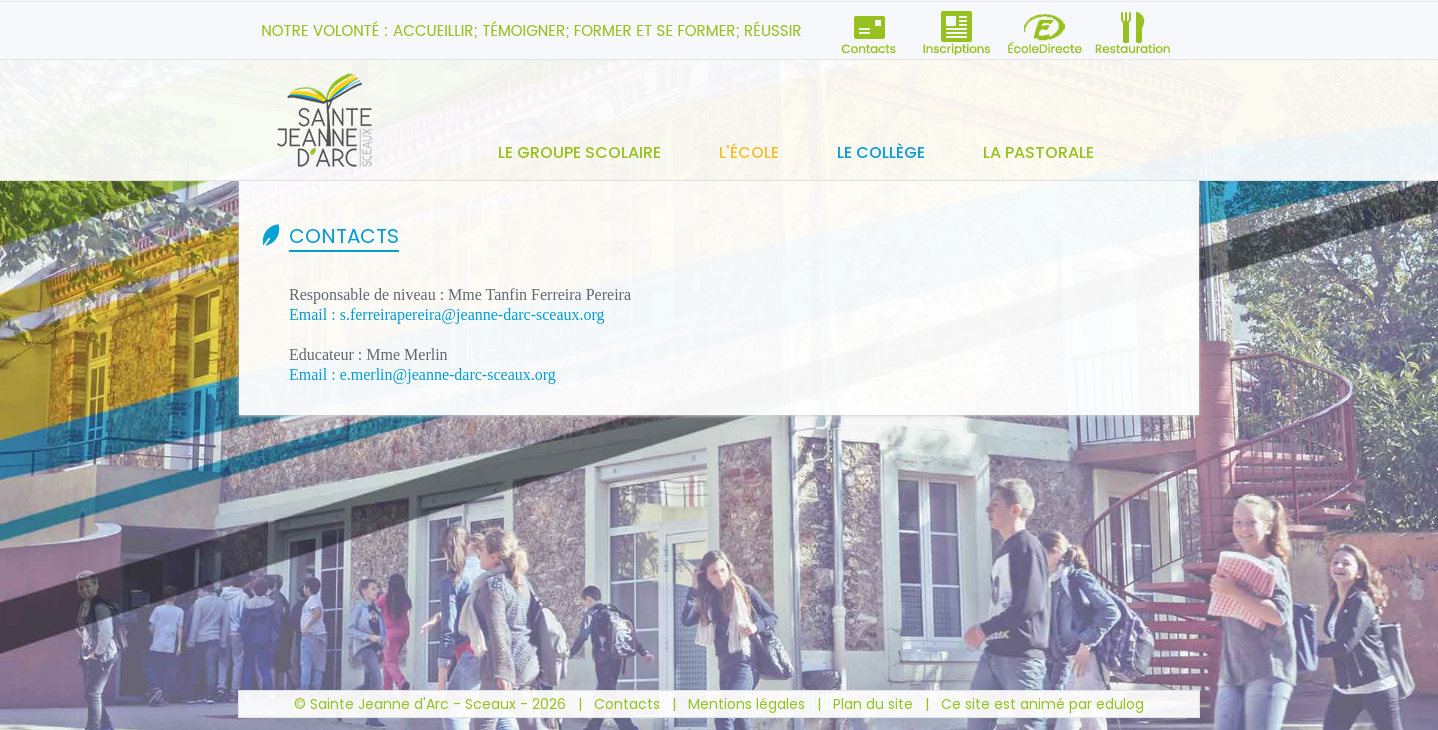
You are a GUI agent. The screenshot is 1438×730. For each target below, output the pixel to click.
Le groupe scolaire (579, 152)
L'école (749, 152)
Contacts (627, 704)
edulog (1120, 704)
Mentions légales (746, 704)
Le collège (881, 152)
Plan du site (873, 704)
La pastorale (1038, 152)
